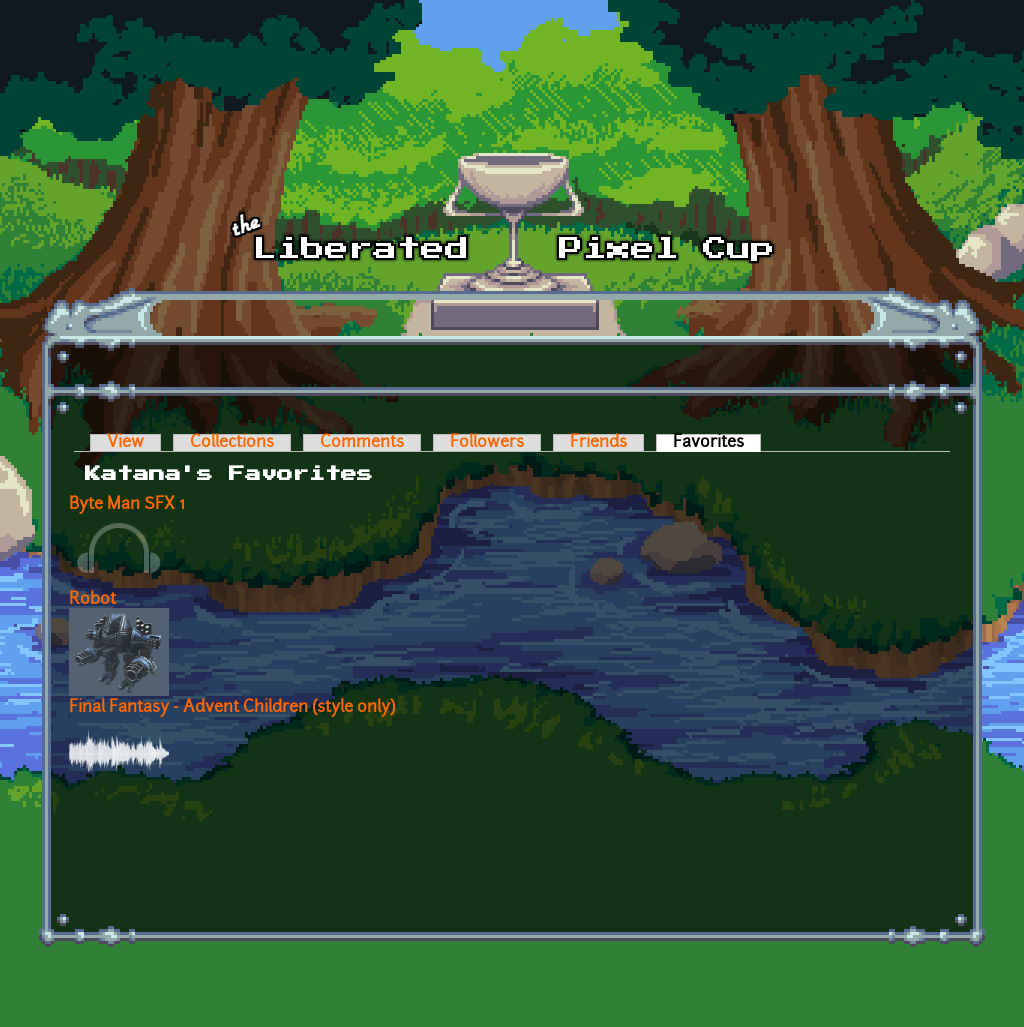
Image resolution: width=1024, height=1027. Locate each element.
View (125, 443)
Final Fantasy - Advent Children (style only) (232, 708)
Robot (92, 600)
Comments (362, 443)
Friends (598, 443)
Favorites (717, 443)
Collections (232, 443)
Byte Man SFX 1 (127, 505)
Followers (487, 443)
